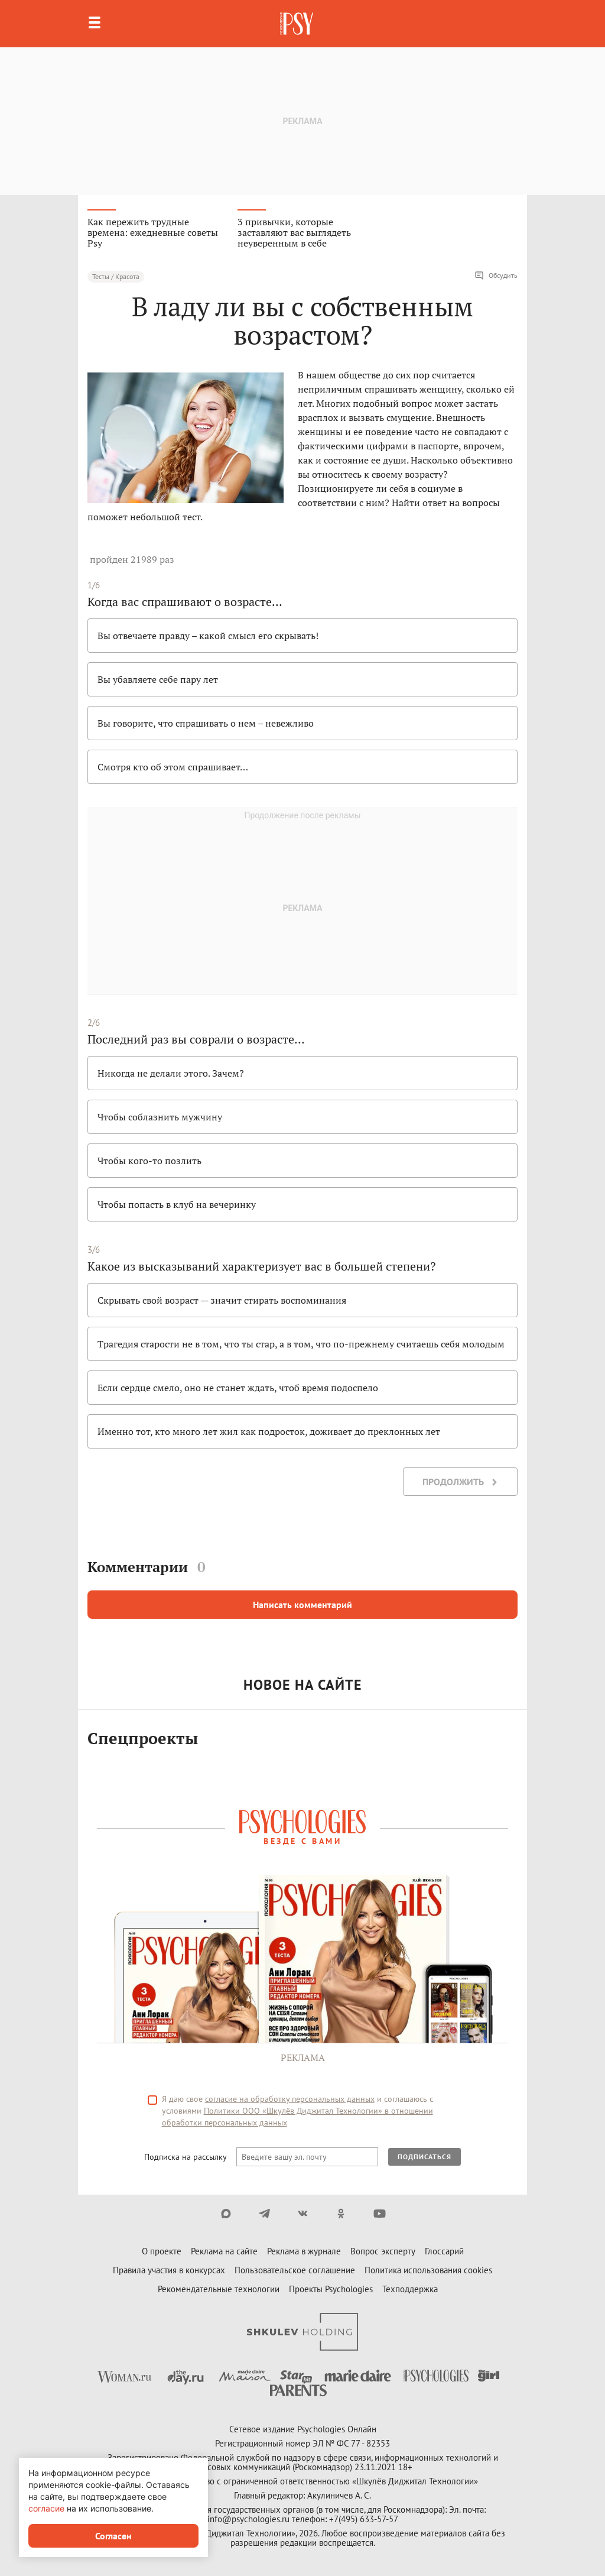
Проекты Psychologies (331, 2289)
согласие (46, 2508)
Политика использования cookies (428, 2270)
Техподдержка (410, 2289)
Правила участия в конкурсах (169, 2270)
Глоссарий (444, 2251)
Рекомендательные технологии (218, 2289)
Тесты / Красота (115, 276)
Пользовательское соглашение (295, 2270)
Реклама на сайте (224, 2251)
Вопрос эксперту (382, 2251)
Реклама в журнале (304, 2251)
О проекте (161, 2251)
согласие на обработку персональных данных (290, 2099)
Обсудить (496, 275)
